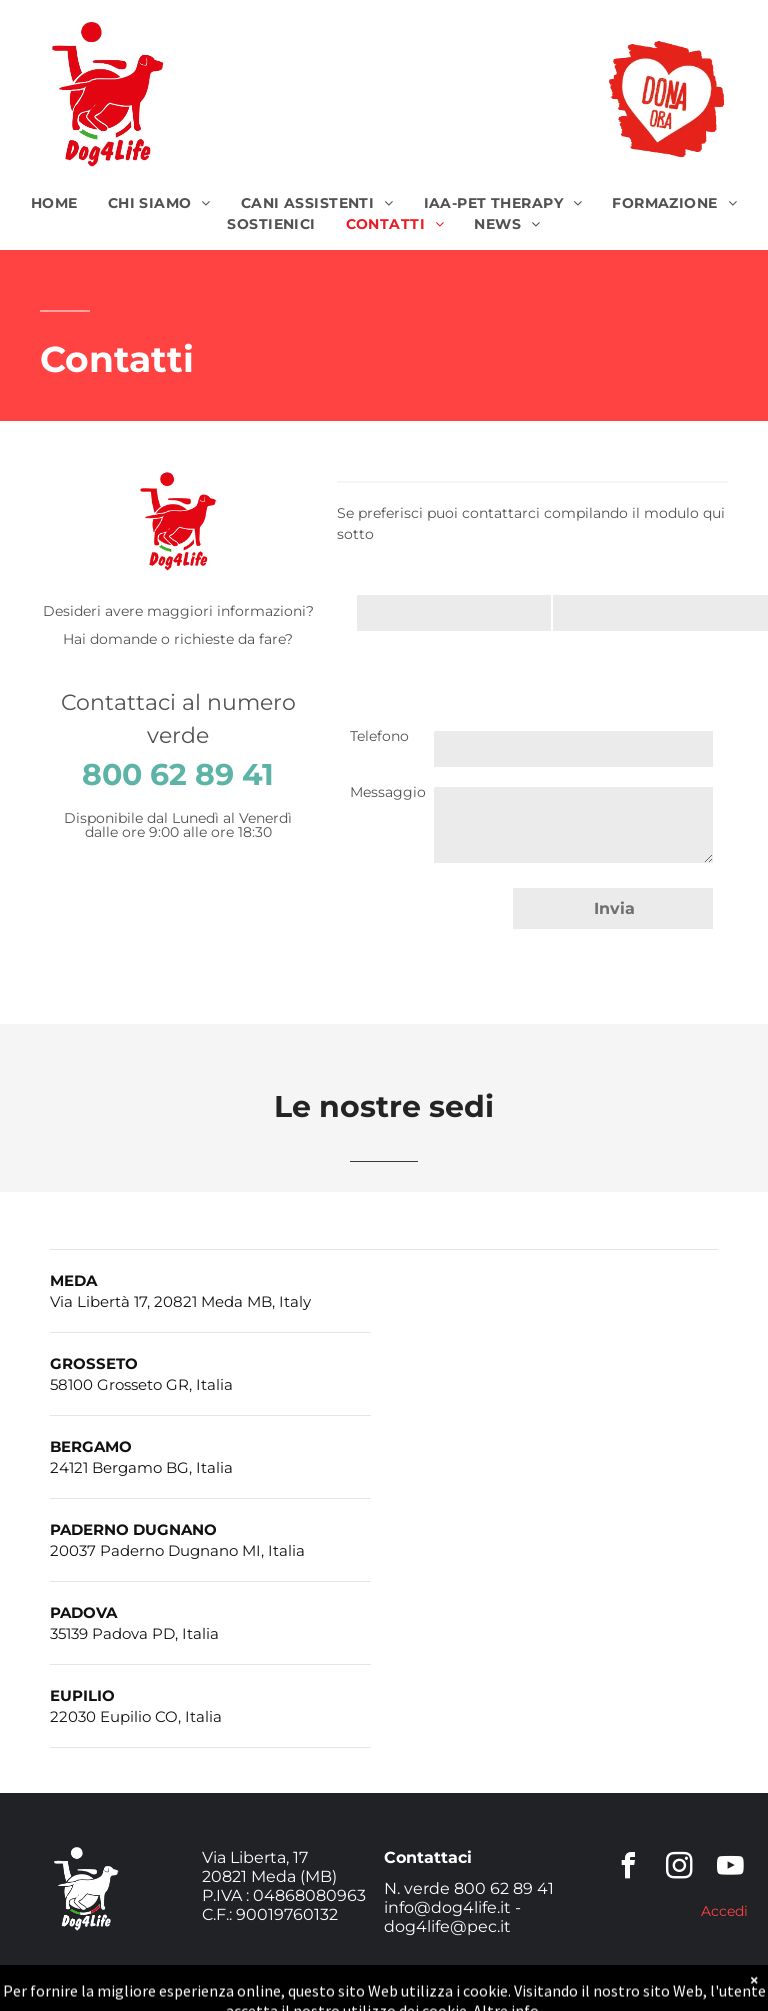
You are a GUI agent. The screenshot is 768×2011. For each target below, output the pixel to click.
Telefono (379, 736)
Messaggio (388, 792)
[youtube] (731, 1868)
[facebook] (629, 1868)
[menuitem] (54, 203)
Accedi (724, 1911)
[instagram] (680, 1868)
